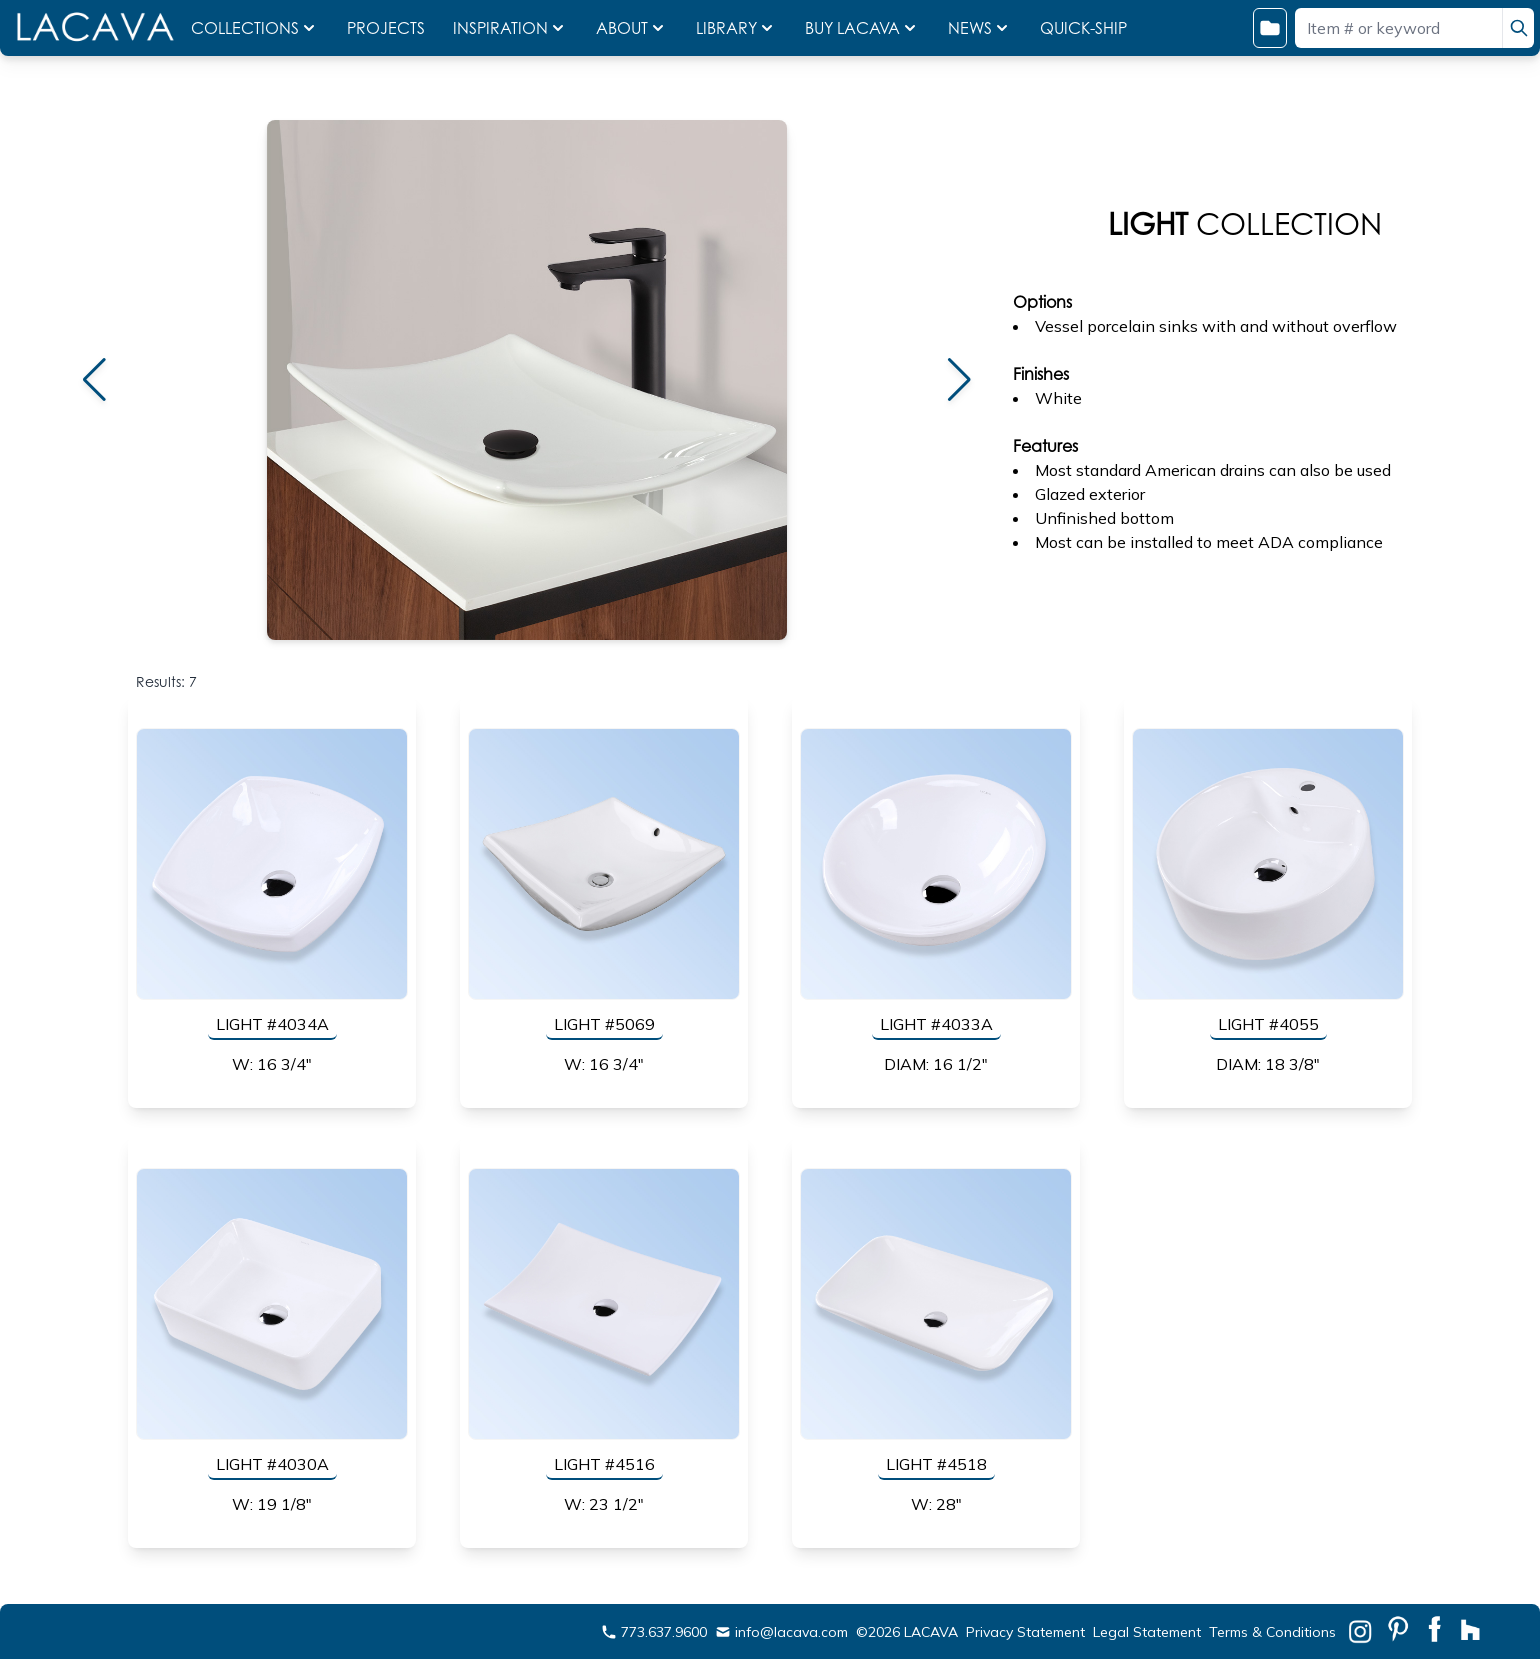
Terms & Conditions (1272, 1632)
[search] (1518, 28)
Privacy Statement (1025, 1632)
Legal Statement (1147, 1632)
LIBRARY (736, 28)
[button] (94, 380)
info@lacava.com (781, 1632)
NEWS (980, 28)
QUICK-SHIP (1083, 28)
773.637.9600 (654, 1632)
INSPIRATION (510, 28)
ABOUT (632, 28)
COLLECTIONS (255, 28)
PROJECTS (388, 28)
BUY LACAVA (862, 28)
